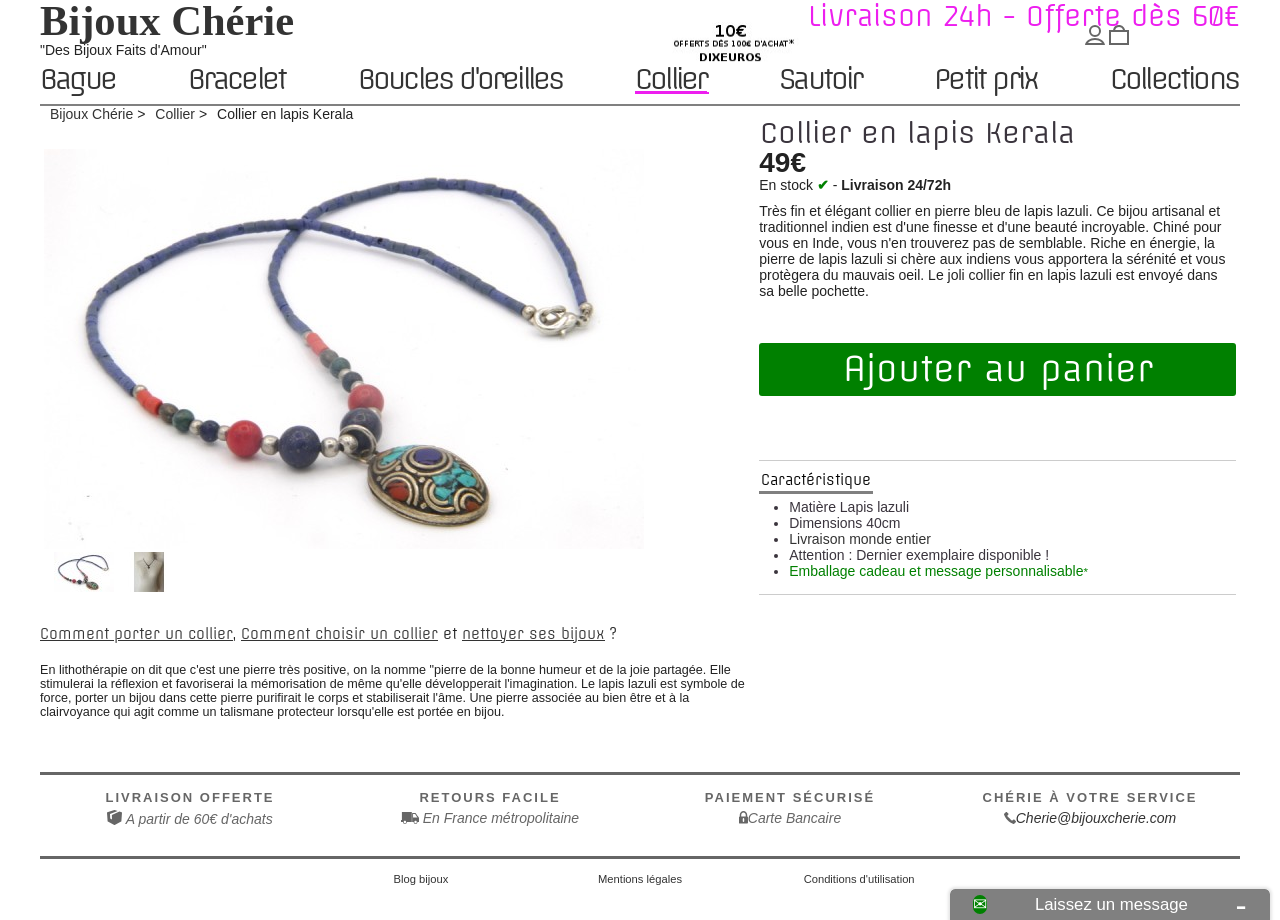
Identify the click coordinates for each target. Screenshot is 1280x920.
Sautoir (820, 80)
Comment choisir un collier (339, 634)
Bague (77, 80)
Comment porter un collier (136, 634)
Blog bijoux (421, 879)
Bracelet (237, 80)
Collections (1174, 80)
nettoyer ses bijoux (533, 634)
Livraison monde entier (860, 539)
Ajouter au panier (998, 369)
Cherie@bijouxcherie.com (1096, 818)
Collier (670, 79)
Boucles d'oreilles (460, 80)
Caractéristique (816, 480)
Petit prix (985, 80)
